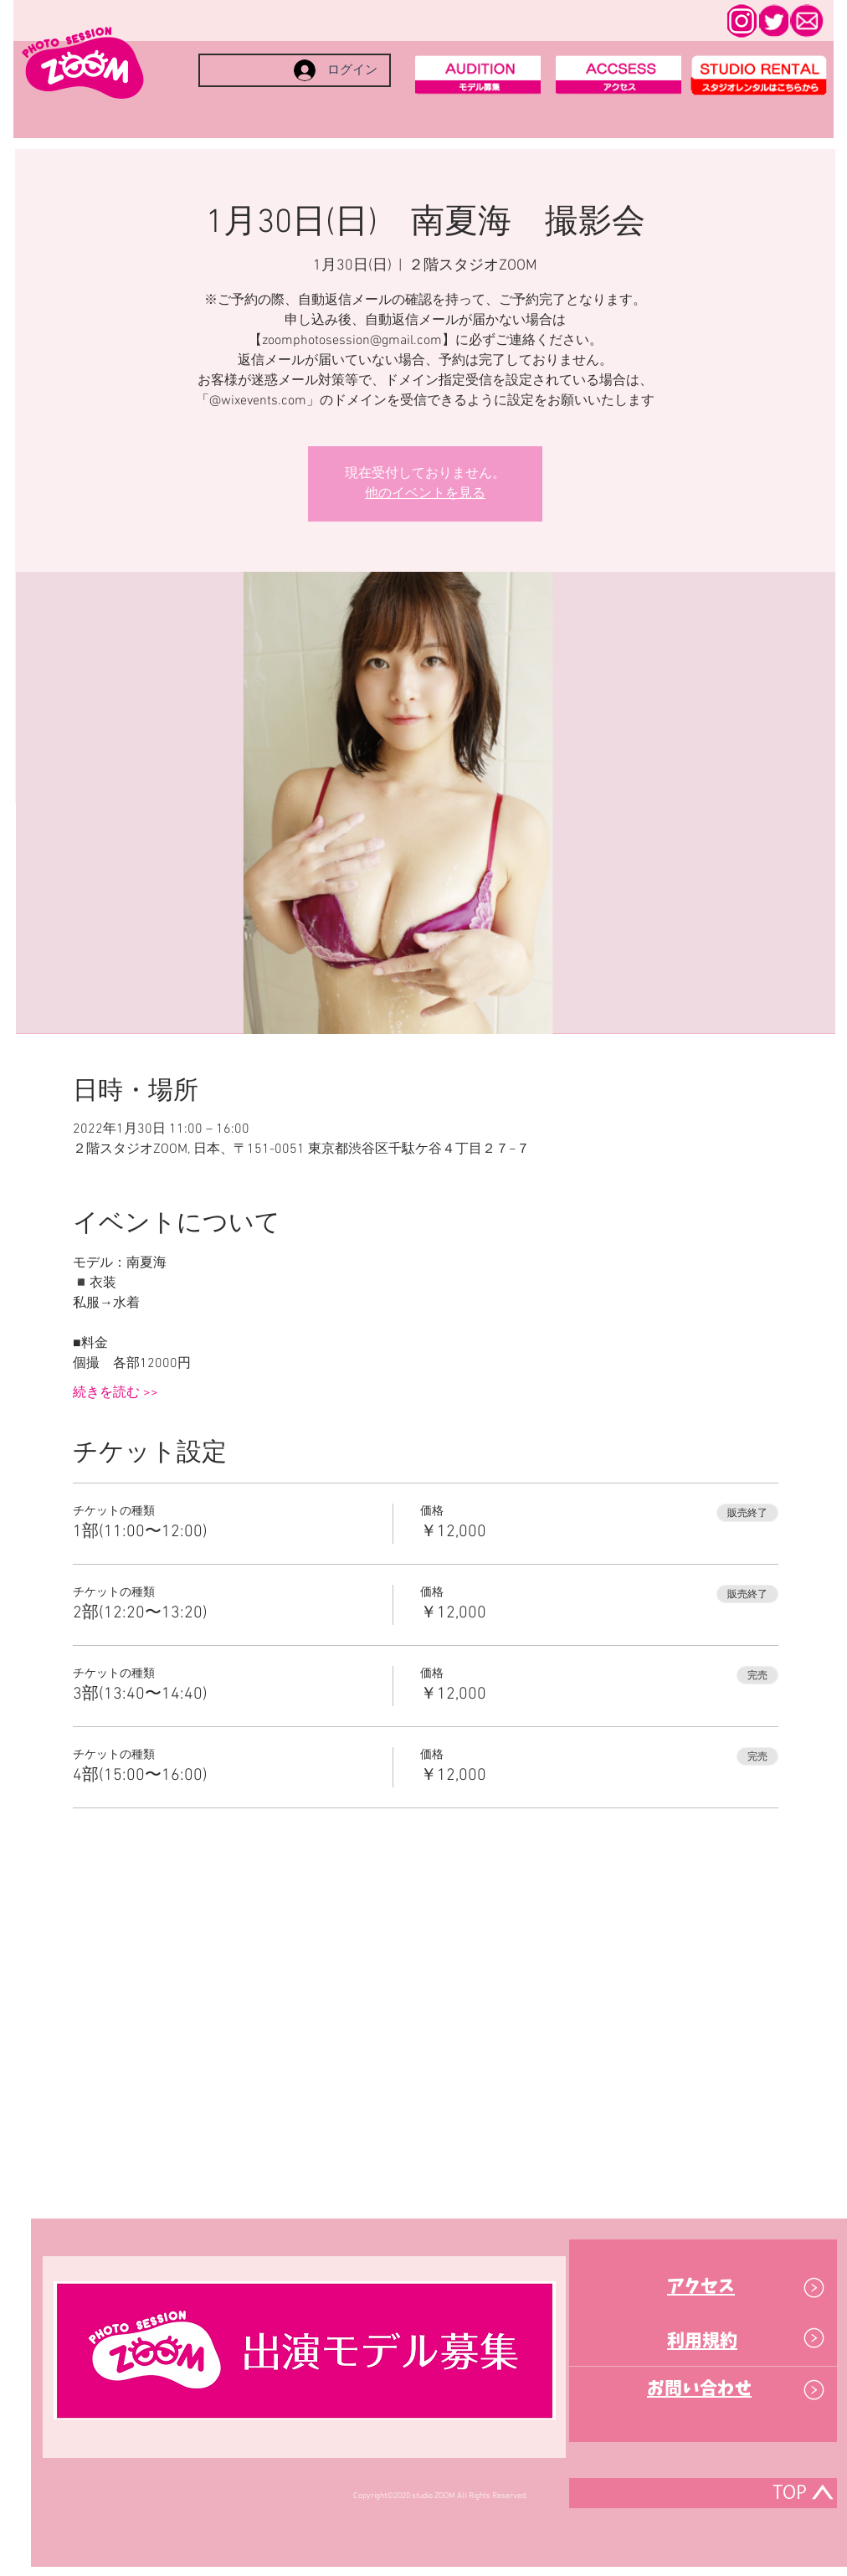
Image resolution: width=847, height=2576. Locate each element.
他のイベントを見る (425, 494)
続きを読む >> (115, 1393)
